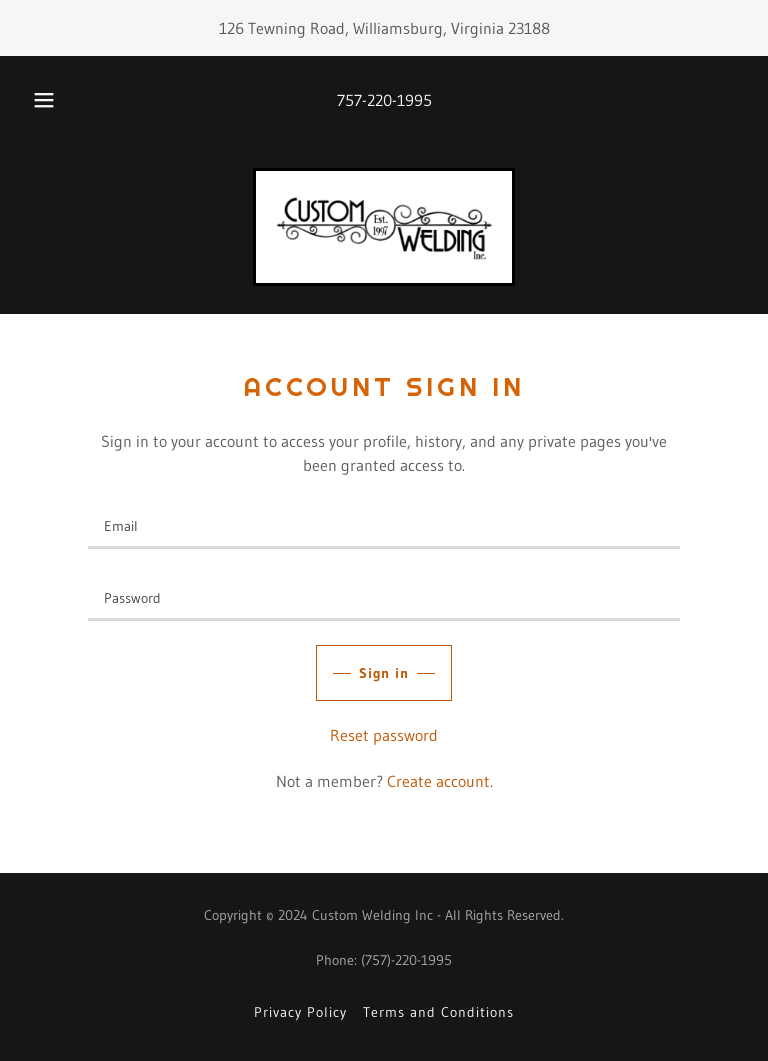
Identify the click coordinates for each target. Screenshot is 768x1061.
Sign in (384, 673)
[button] (55, 100)
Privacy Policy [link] (300, 1012)
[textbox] (384, 525)
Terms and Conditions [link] (438, 1012)
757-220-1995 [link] (384, 100)
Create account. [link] (440, 781)
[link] (384, 227)
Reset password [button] (384, 735)
